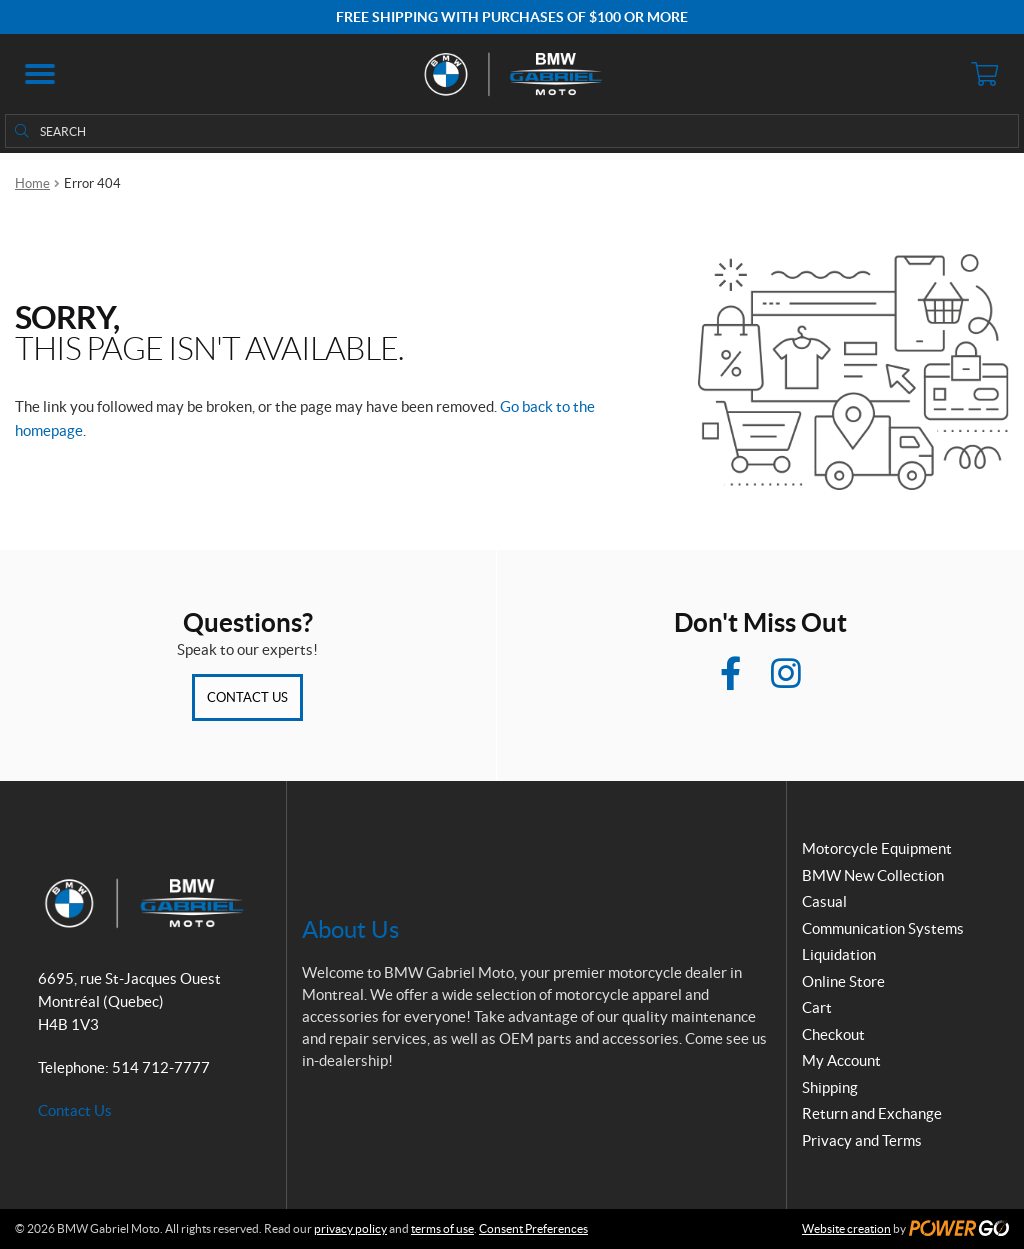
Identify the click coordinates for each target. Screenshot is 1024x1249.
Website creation (846, 1228)
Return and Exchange (872, 1113)
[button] (40, 74)
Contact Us (247, 697)
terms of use (442, 1228)
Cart (817, 1007)
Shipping (830, 1087)
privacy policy (350, 1228)
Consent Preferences (533, 1228)
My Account (841, 1060)
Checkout (833, 1034)
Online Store (843, 981)
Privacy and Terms (862, 1140)
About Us (350, 929)
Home (32, 183)
